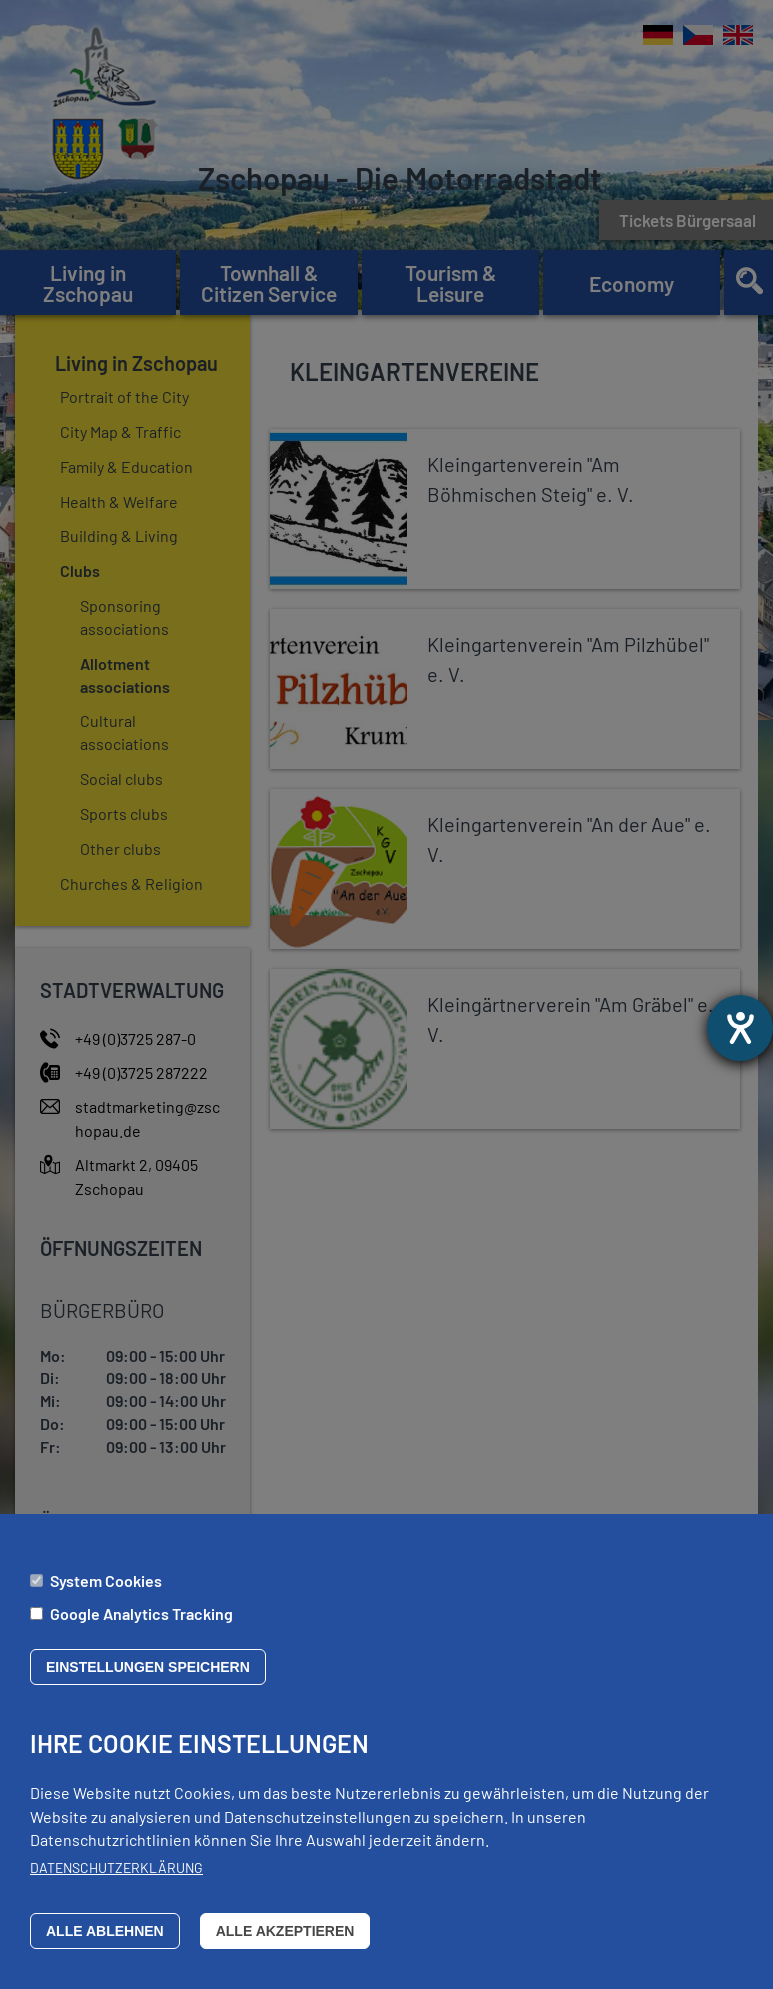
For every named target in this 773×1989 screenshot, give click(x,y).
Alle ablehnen (105, 1931)
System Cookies (106, 1580)
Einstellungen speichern (148, 1667)
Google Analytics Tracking (141, 1613)
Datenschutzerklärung (116, 1867)
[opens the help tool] (740, 1028)
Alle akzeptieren (285, 1931)
